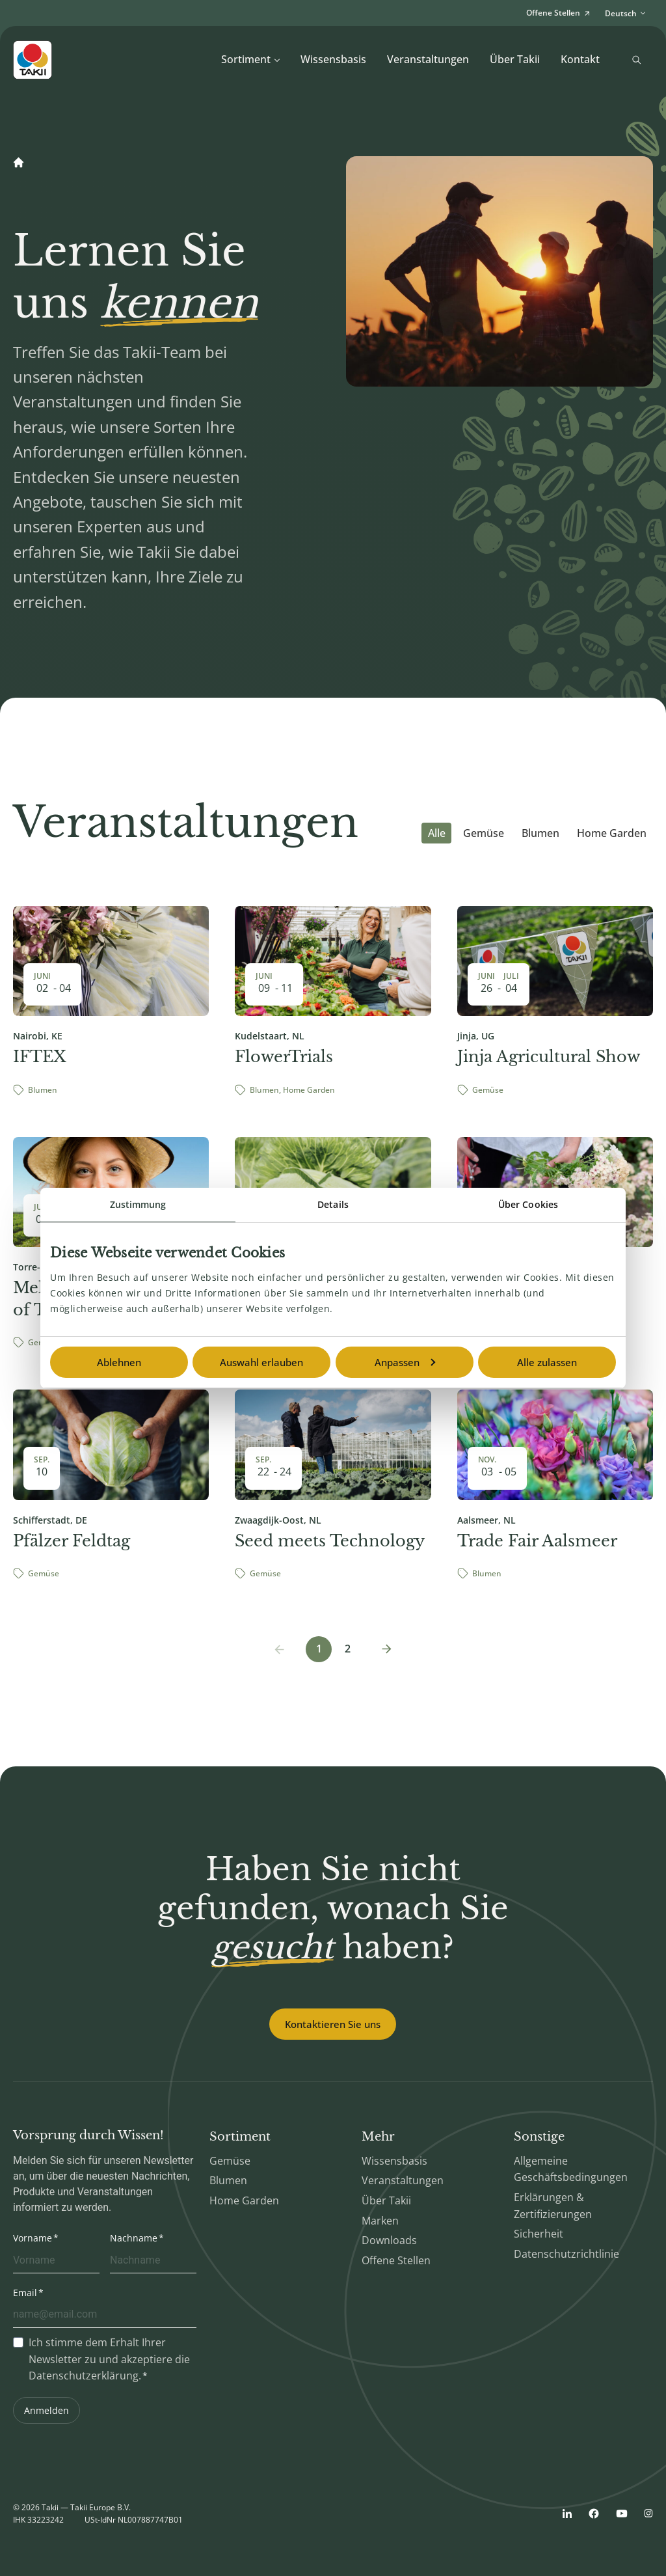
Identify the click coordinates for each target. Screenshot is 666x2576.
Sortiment (250, 59)
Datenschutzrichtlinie (566, 2254)
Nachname (133, 2238)
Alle (437, 833)
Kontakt (580, 59)
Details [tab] (333, 1204)
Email (25, 2292)
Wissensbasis (333, 59)
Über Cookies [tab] (528, 1204)
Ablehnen (119, 1362)
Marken (380, 2220)
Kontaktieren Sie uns (332, 2024)
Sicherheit (538, 2234)
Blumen (540, 833)
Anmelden (46, 2410)
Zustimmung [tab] (138, 1204)
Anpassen (405, 1362)
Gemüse (483, 833)
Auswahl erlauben (261, 1362)
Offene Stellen (396, 2260)
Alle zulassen (547, 1362)
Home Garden (611, 833)
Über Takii (515, 59)
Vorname (32, 2238)
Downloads (389, 2240)
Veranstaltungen (428, 59)
